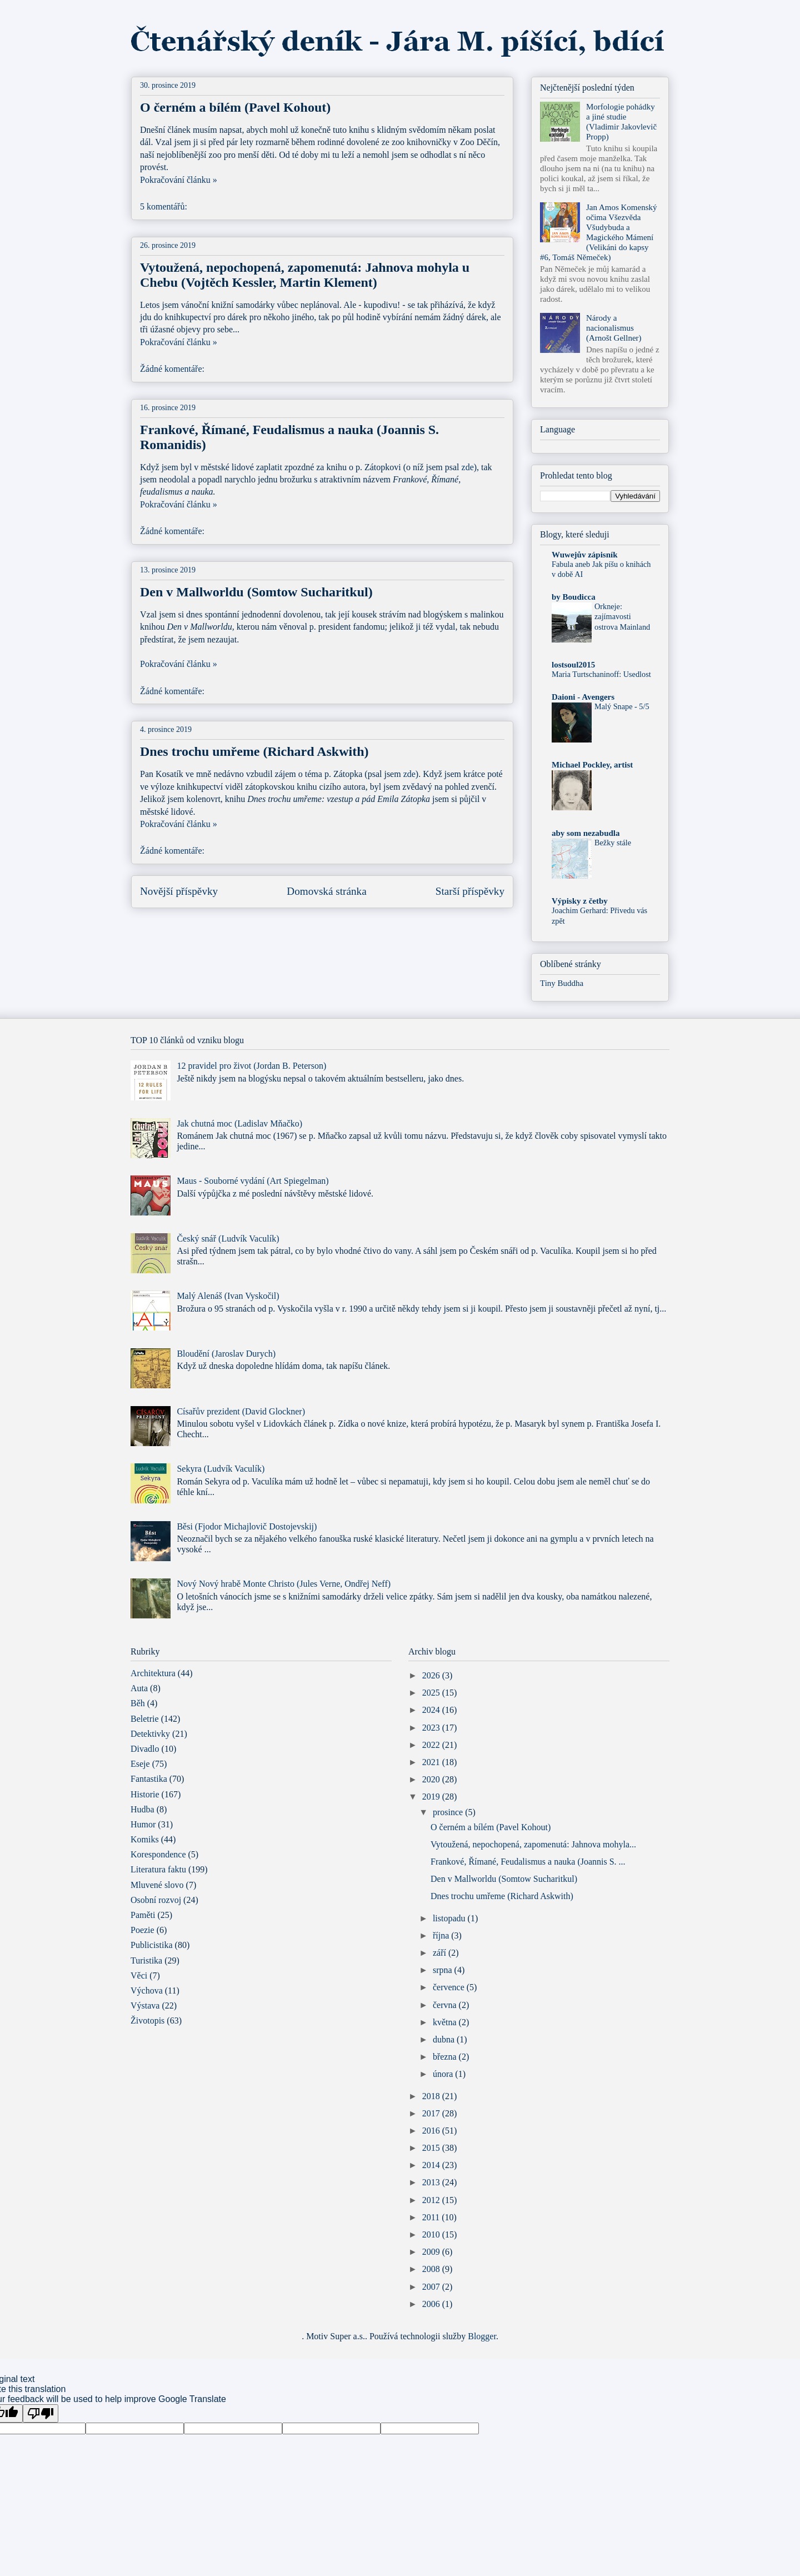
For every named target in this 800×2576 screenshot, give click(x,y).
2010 (432, 2234)
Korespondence (158, 1854)
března (446, 2056)
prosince (449, 1812)
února (444, 2074)
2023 (432, 1727)
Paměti (143, 1915)
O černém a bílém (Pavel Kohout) (235, 107)
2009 (432, 2251)
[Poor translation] (40, 2413)
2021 (432, 1762)
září (440, 1952)
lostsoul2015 (573, 664)
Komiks (145, 1839)
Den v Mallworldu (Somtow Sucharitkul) (256, 592)
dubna (445, 2039)
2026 (432, 1675)
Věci (139, 1975)
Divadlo (145, 1748)
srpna (443, 1970)
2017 (432, 2113)
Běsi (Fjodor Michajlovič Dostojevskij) (247, 1526)
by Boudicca (574, 596)
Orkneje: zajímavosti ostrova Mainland (622, 616)
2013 (432, 2182)
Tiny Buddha (561, 983)
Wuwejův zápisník (585, 554)
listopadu (450, 1918)
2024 (432, 1710)
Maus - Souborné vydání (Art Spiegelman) (252, 1180)
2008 (432, 2269)
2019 (432, 1796)
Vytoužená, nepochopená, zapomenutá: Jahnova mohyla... (533, 1844)
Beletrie (145, 1718)
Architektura (153, 1673)
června (446, 2005)
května (446, 2022)
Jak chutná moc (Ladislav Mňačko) (239, 1123)
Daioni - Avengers (583, 696)
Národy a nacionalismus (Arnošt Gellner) (614, 327)
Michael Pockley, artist (592, 764)
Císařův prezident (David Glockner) (241, 1411)
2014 (432, 2165)
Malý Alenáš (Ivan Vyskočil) (228, 1296)
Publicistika (152, 1945)
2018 (432, 2096)
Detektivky (150, 1733)
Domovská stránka (326, 891)
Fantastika (149, 1778)
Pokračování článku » (178, 180)
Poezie (142, 1930)
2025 (432, 1692)
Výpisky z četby (580, 900)
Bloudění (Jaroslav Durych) (226, 1353)
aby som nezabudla (586, 833)
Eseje (140, 1763)
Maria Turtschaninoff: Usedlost (601, 674)
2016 (432, 2130)
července (450, 1987)
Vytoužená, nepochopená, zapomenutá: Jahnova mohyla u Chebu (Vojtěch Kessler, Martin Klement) (304, 275)
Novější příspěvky (179, 891)
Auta (139, 1688)
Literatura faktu (158, 1869)
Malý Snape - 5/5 (621, 706)
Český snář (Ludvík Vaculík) (228, 1238)
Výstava (145, 2005)
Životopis (147, 2020)
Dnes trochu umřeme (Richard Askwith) (254, 751)
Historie (145, 1794)
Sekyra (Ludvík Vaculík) (220, 1468)
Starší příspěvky (470, 891)
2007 (432, 2286)
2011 (432, 2217)
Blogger (482, 2336)
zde (468, 467)
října (442, 1935)
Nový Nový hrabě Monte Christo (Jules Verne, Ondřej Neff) (284, 1583)
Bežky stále (612, 842)
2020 (432, 1779)
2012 (432, 2200)
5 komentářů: (164, 206)
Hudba (142, 1809)
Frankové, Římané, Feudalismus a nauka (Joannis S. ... (528, 1861)
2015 (432, 2148)
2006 (432, 2304)
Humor (143, 1824)
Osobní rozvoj (156, 1900)
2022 (432, 1745)
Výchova (147, 1990)
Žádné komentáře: (173, 368)
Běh (138, 1703)
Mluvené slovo (157, 1885)
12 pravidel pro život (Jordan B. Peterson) (251, 1065)
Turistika (146, 1960)
